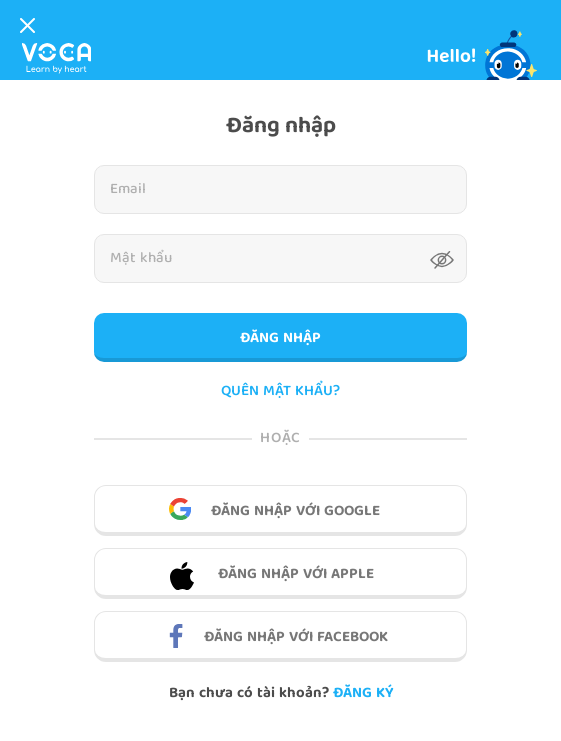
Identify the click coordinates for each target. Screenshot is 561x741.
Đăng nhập (280, 339)
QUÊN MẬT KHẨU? (280, 392)
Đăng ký (363, 694)
